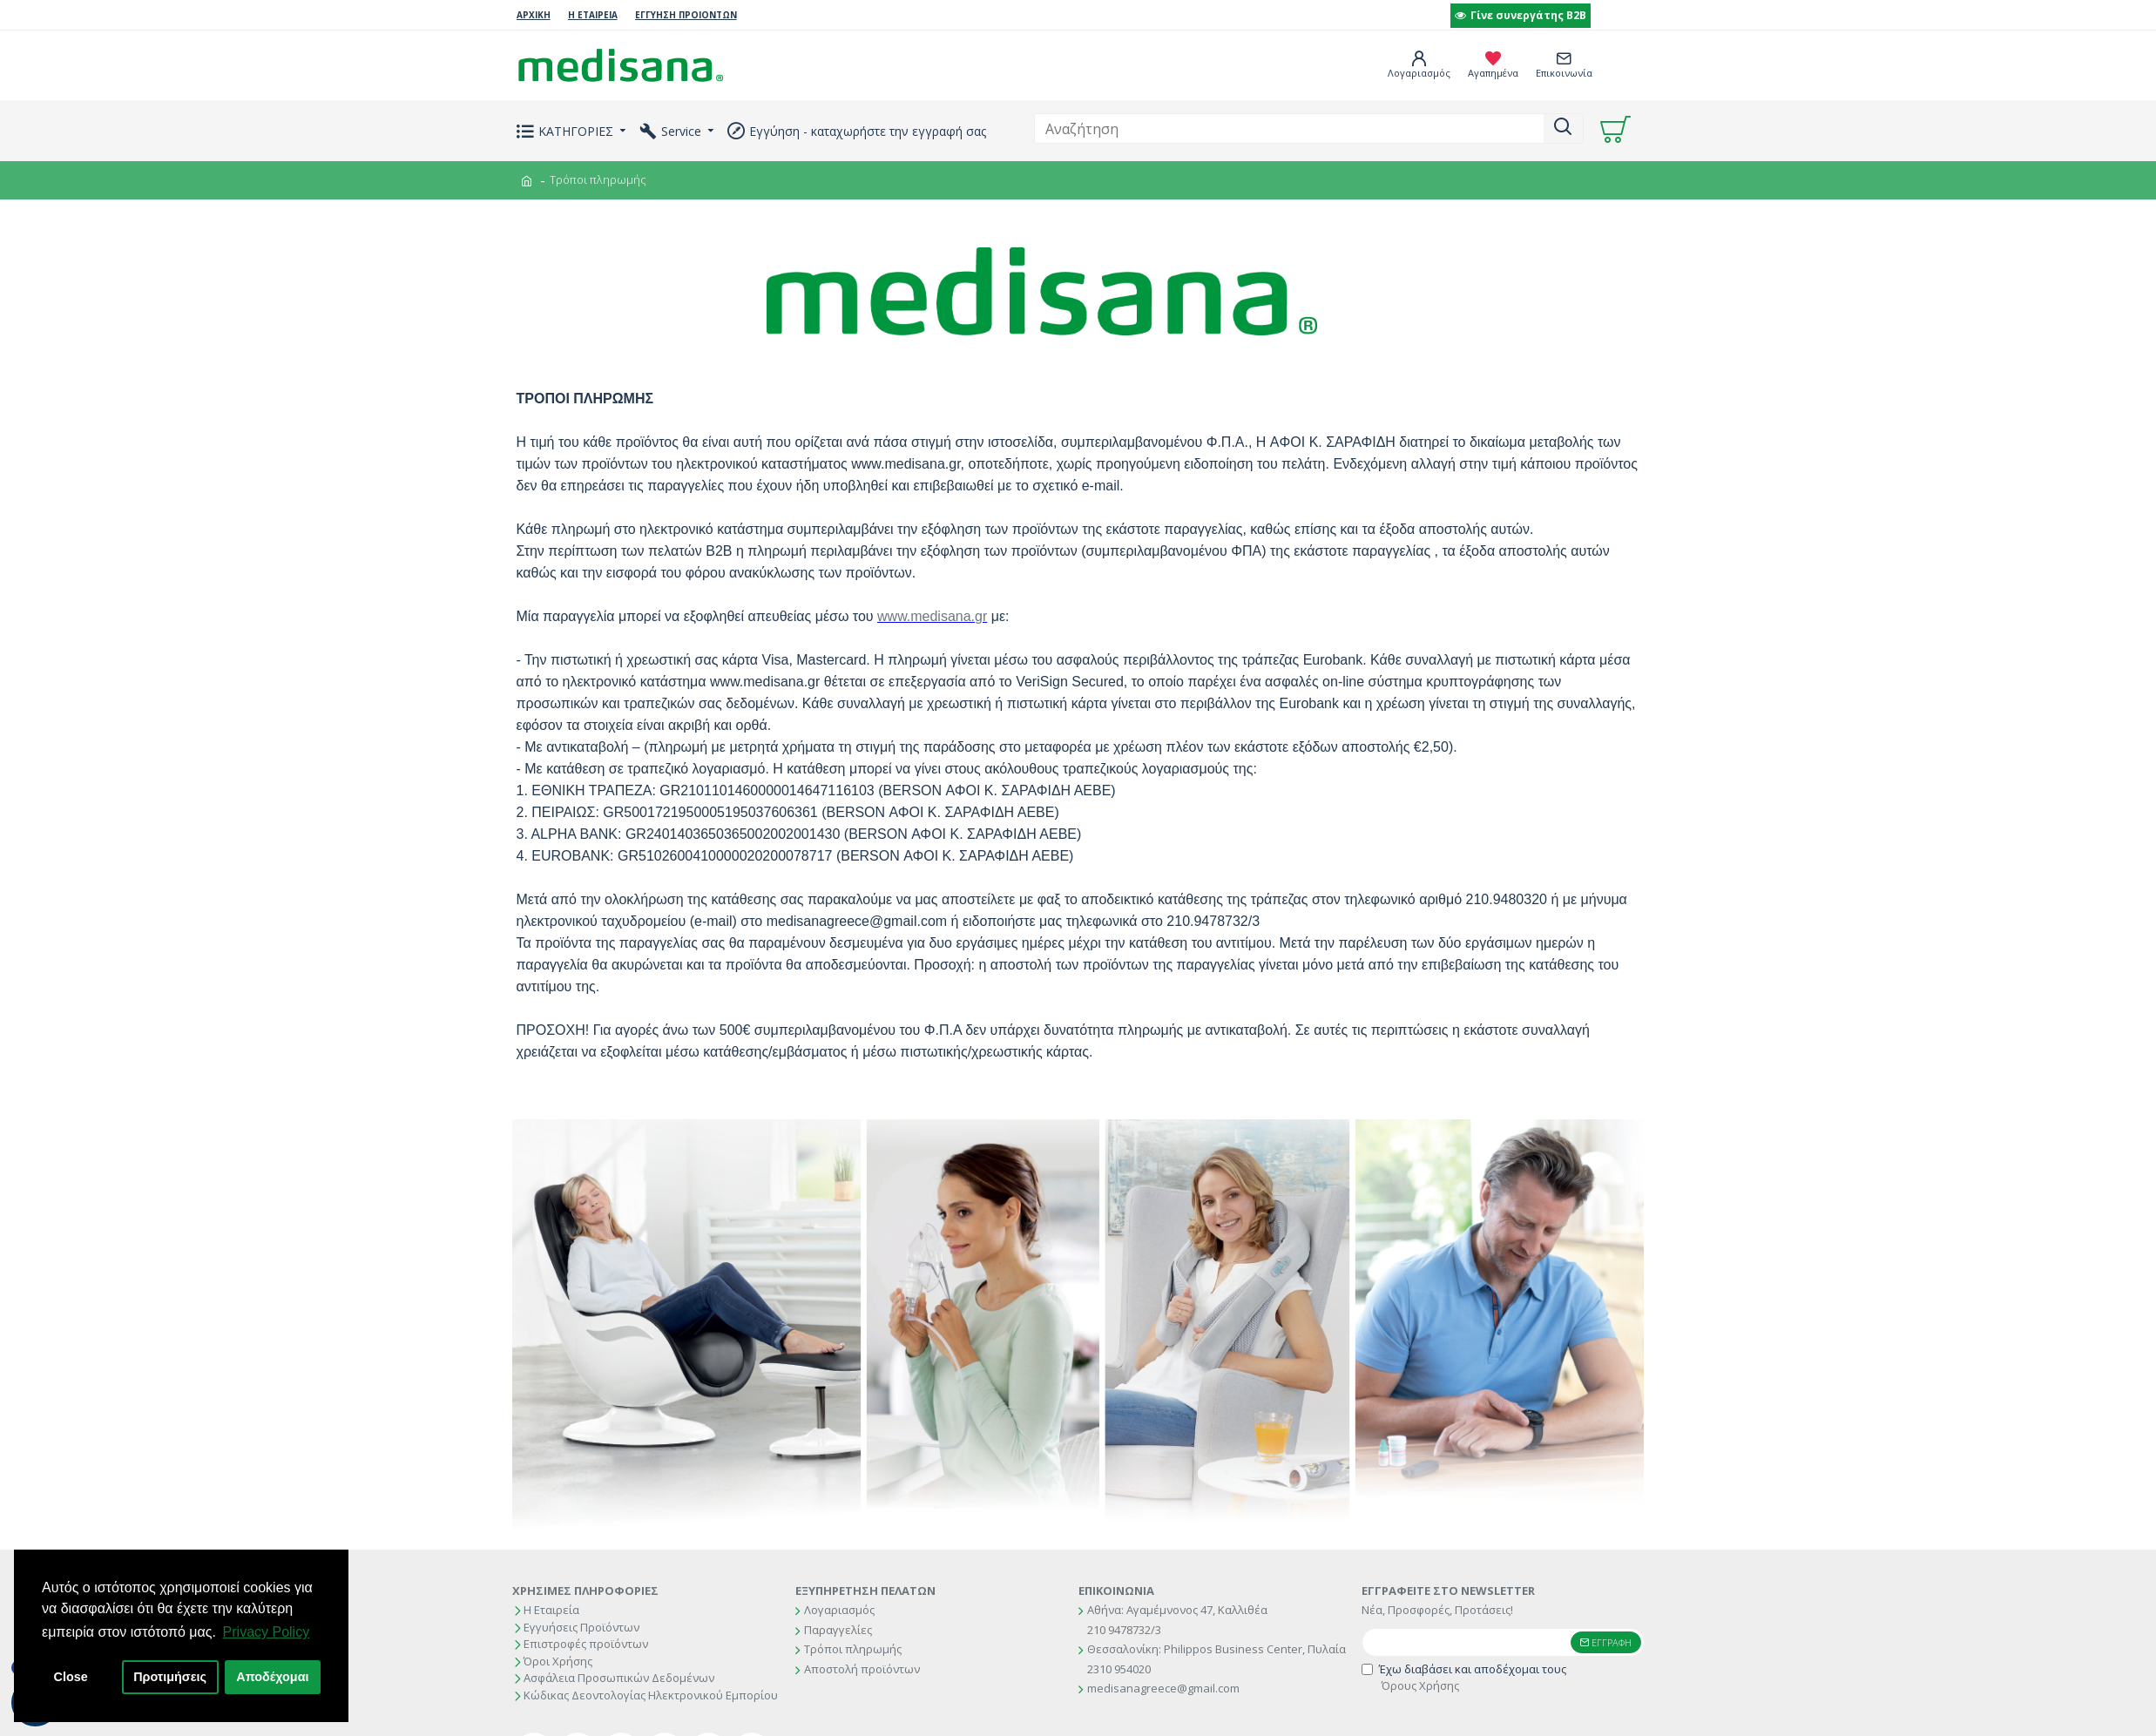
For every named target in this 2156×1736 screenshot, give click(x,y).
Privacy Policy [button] (266, 1632)
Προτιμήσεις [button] (169, 1677)
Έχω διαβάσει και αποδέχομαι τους (1464, 1678)
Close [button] (71, 1677)
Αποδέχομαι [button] (272, 1677)
